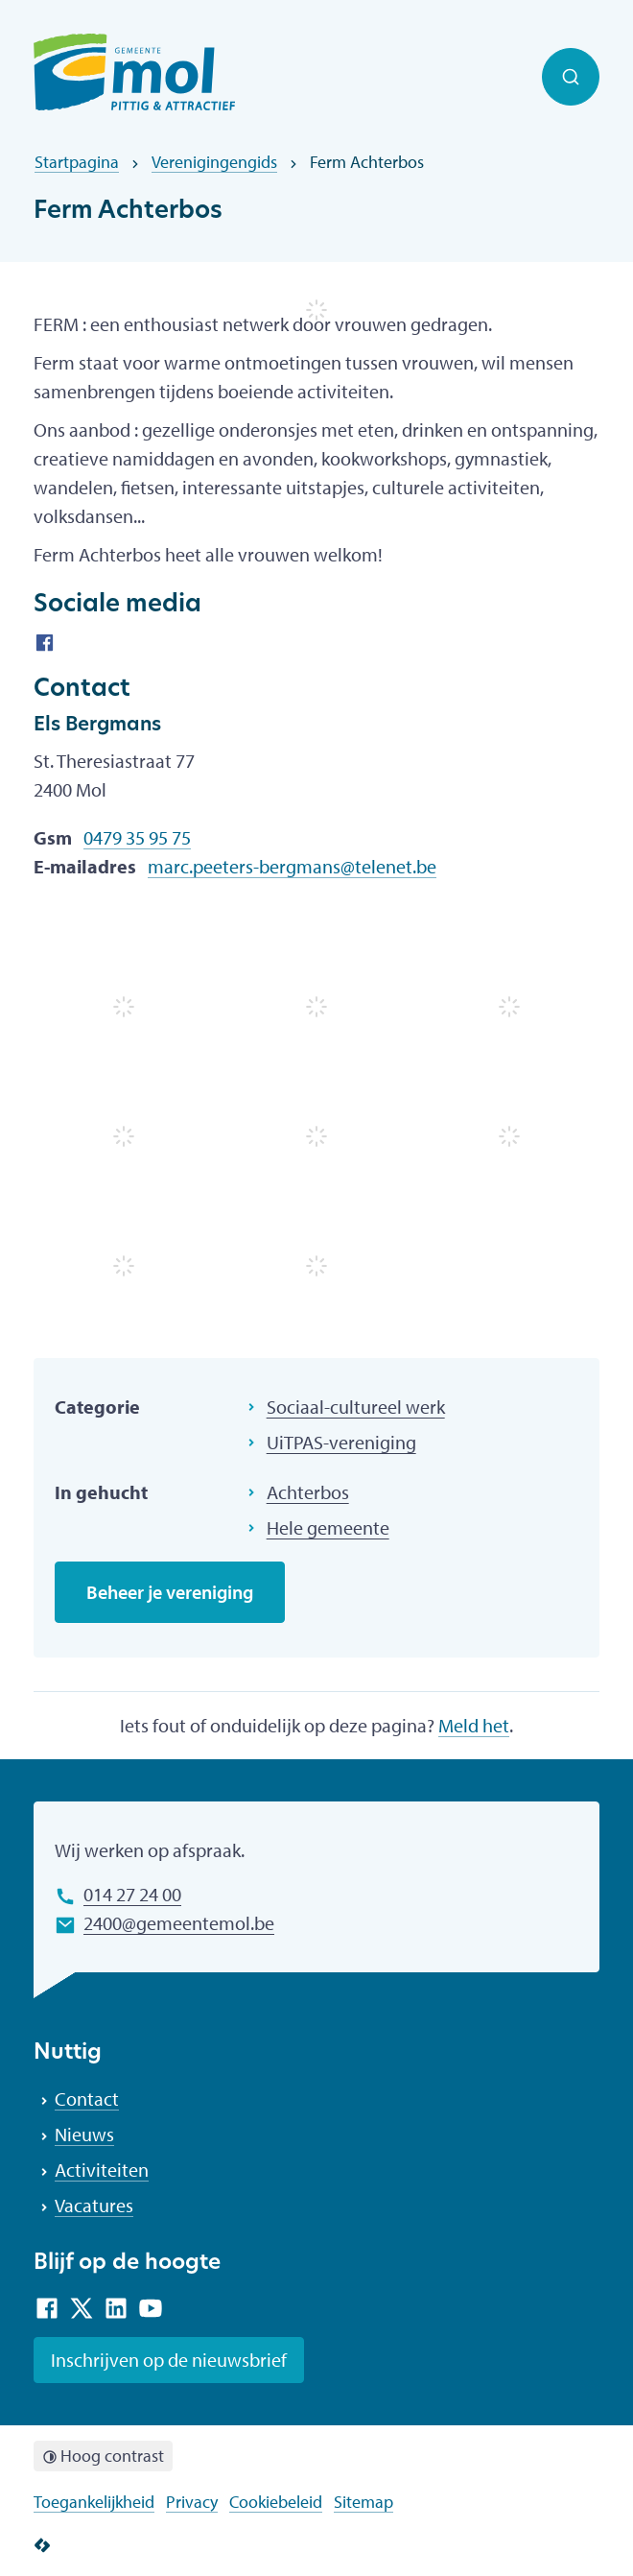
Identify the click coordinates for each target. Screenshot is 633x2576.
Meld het (473, 1725)
